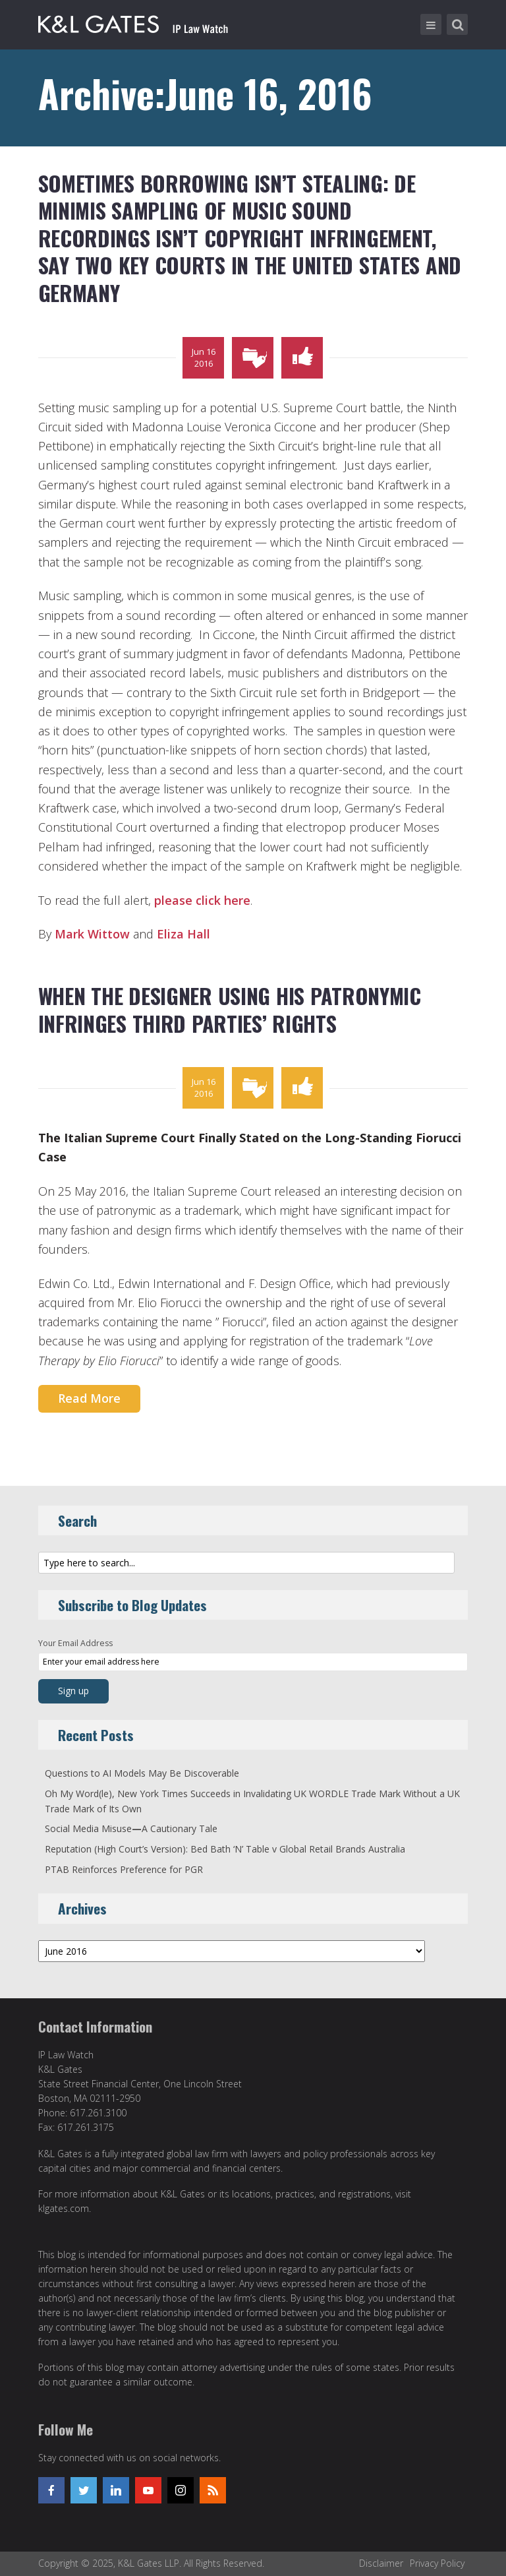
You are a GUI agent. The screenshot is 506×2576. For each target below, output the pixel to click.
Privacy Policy (437, 2563)
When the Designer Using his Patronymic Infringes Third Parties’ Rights (229, 1009)
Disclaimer (381, 2563)
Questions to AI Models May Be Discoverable (142, 1773)
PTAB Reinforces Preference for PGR (124, 1869)
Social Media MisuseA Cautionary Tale (131, 1828)
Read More (89, 1398)
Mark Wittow (92, 934)
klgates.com (63, 2208)
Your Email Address (75, 1643)
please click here (202, 900)
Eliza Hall (183, 934)
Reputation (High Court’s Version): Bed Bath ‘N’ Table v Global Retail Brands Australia (225, 1849)
